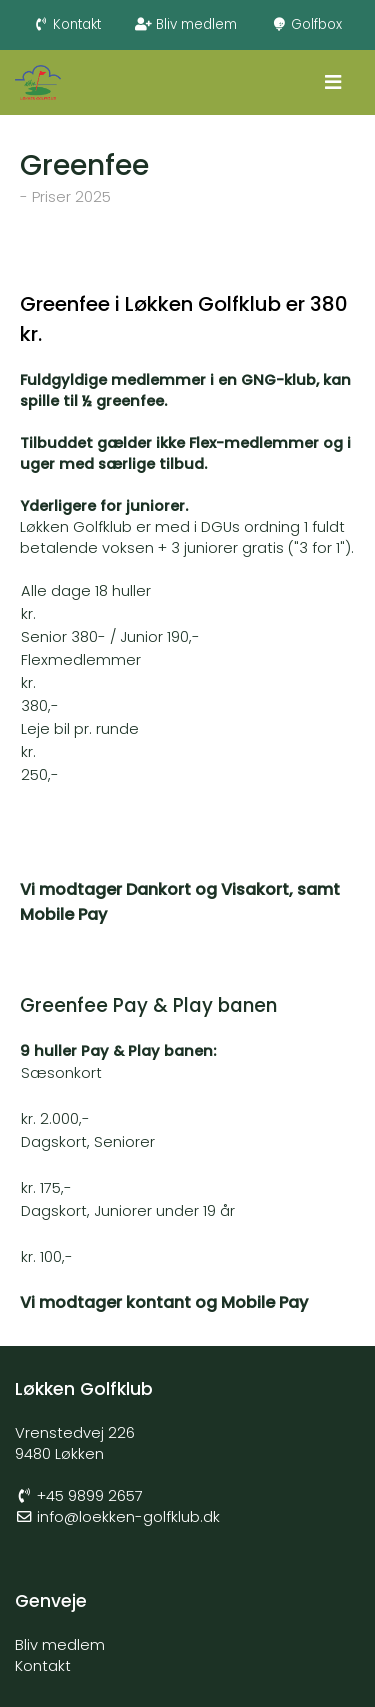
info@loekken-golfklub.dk (128, 1517)
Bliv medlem (186, 24)
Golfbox (307, 24)
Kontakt (67, 24)
